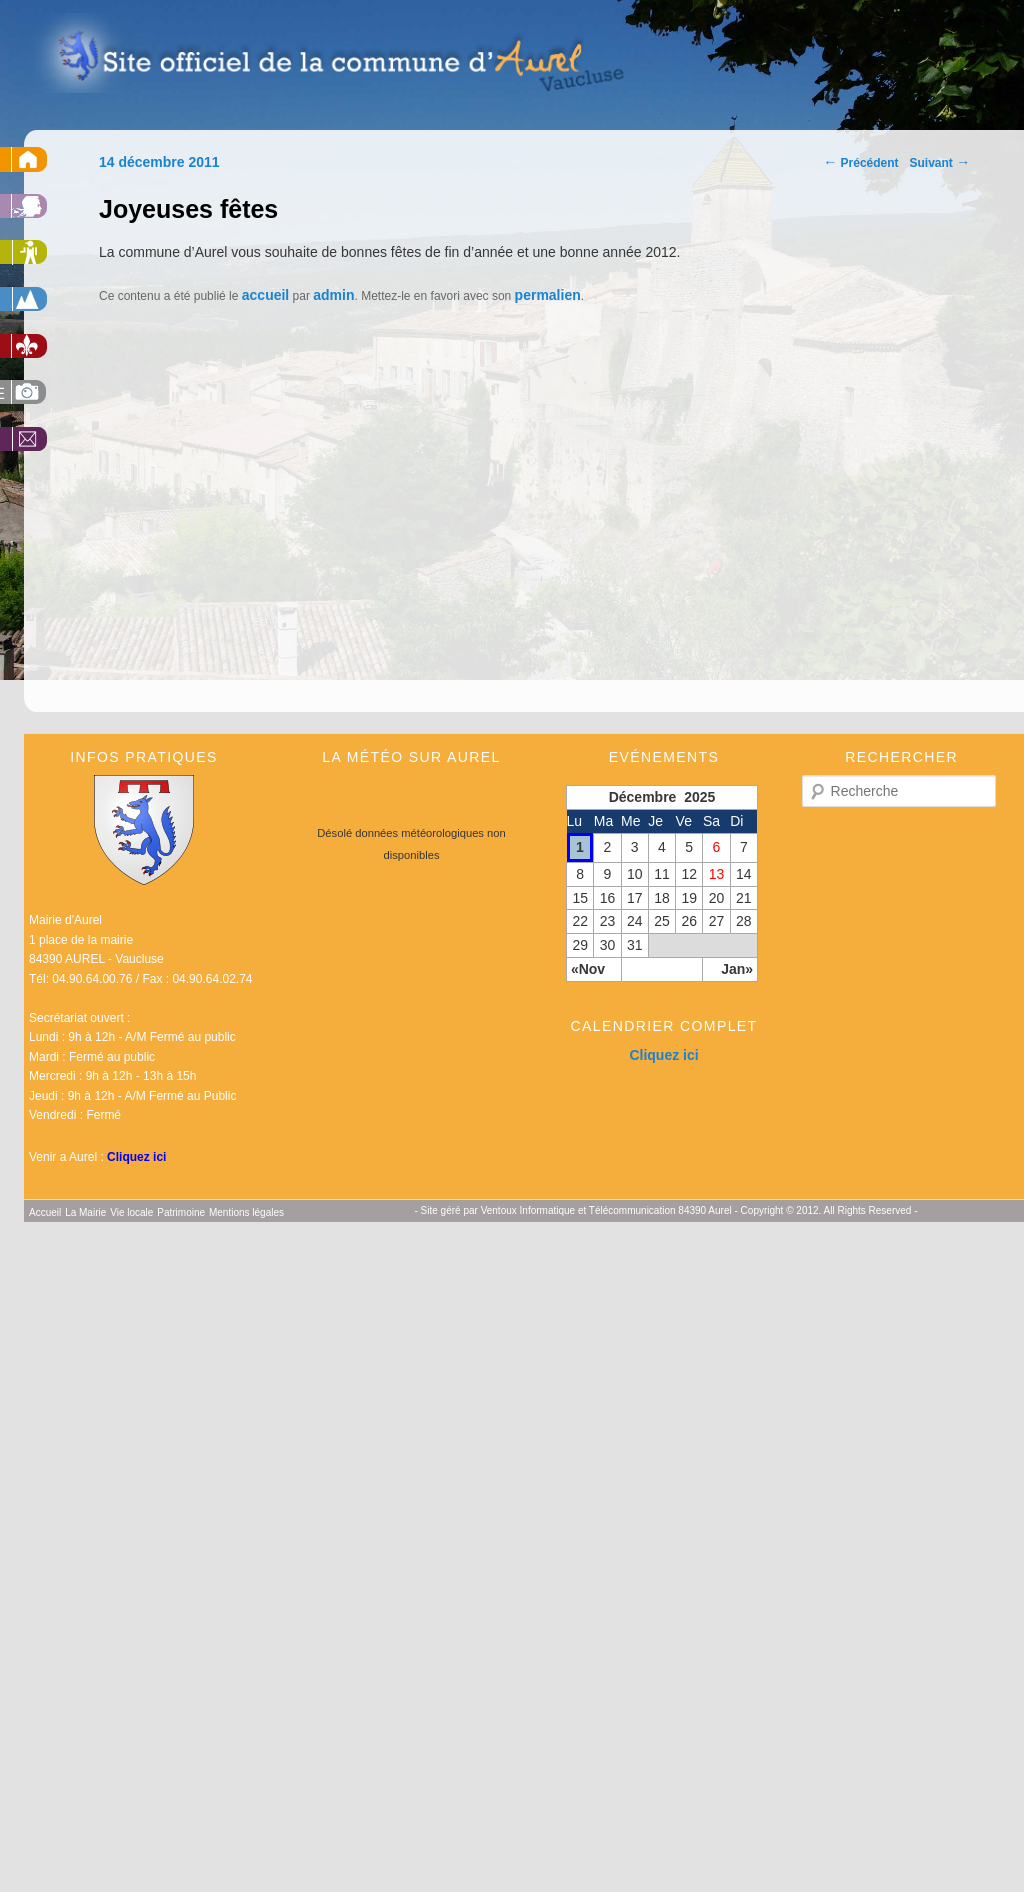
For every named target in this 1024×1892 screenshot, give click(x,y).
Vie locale (131, 1212)
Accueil (45, 1212)
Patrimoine (181, 1212)
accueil (265, 295)
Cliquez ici (136, 1157)
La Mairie (85, 1212)
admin (333, 295)
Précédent (860, 163)
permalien (548, 295)
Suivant (940, 163)
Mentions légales (246, 1212)
